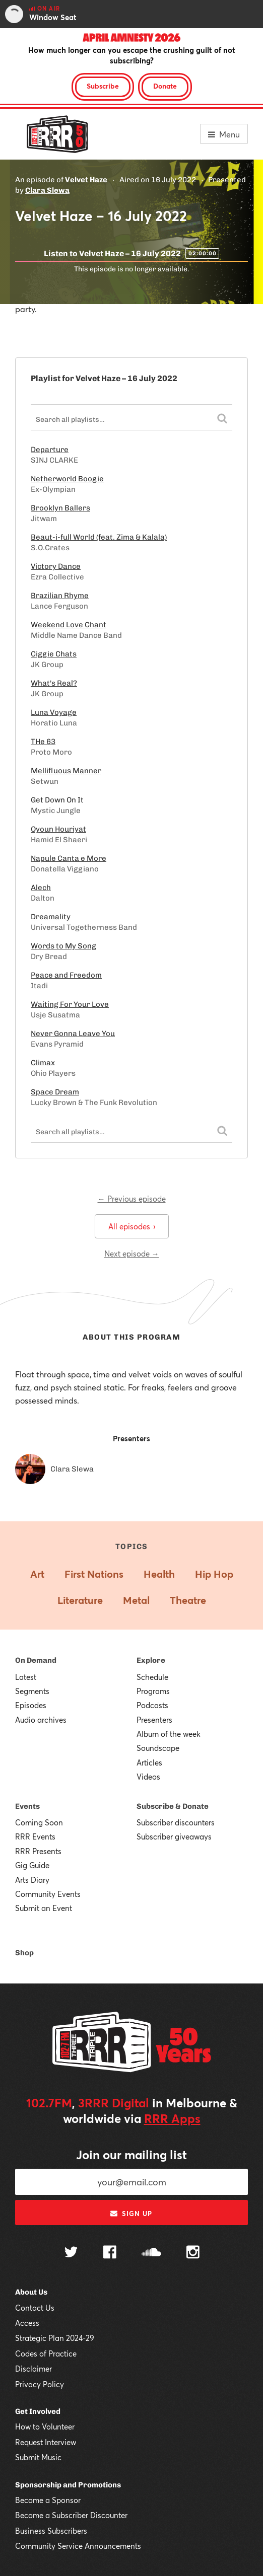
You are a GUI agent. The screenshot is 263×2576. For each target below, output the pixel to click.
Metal (136, 1600)
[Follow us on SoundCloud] (151, 2253)
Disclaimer (33, 2369)
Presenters (154, 1720)
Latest (25, 1677)
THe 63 (43, 741)
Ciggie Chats (54, 653)
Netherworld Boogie (67, 478)
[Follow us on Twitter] (71, 2253)
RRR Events (35, 1836)
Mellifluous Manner (66, 770)
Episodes (30, 1705)
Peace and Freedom (66, 975)
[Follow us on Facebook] (109, 2253)
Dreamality (51, 916)
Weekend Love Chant (68, 624)
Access (27, 2323)
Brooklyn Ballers (60, 507)
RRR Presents (38, 1851)
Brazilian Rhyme (60, 595)
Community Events (48, 1894)
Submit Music (38, 2457)
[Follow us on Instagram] (193, 2253)
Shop (24, 1952)
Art (37, 1574)
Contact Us (34, 2308)
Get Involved (37, 2411)
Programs (153, 1691)
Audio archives (41, 1720)
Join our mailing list (131, 2155)
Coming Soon (39, 1822)
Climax (43, 1062)
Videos (148, 1777)
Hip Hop (214, 1574)
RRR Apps (172, 2118)
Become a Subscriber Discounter (71, 2515)
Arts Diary (32, 1880)
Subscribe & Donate (173, 1806)
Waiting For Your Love (70, 1004)
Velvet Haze (86, 179)
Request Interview (45, 2442)
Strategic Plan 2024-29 (54, 2338)
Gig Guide (32, 1865)
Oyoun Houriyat (58, 829)
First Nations (93, 1574)
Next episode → (131, 1253)
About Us (31, 2292)
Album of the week (169, 1734)
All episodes (131, 1226)
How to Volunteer (45, 2426)
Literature (80, 1600)
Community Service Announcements (78, 2546)
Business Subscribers (51, 2531)
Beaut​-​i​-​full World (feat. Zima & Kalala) (99, 537)
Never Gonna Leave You (73, 1033)
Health (159, 1574)
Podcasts (152, 1705)
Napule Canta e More (68, 858)
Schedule (152, 1677)
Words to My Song (63, 945)
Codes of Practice (46, 2353)
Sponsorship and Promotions (68, 2484)
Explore (151, 1660)
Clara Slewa (47, 190)
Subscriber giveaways (174, 1836)
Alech (41, 887)
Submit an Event (43, 1908)
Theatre (188, 1600)
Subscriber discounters (176, 1822)
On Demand (35, 1660)
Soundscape (158, 1748)
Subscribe (103, 86)
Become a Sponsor (48, 2500)
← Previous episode (132, 1199)
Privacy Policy (39, 2384)
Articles (149, 1762)
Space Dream (55, 1091)
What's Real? (54, 683)
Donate (165, 86)
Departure (50, 449)
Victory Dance (56, 566)
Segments (32, 1691)
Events (27, 1806)
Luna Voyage (54, 712)
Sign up (131, 2213)
